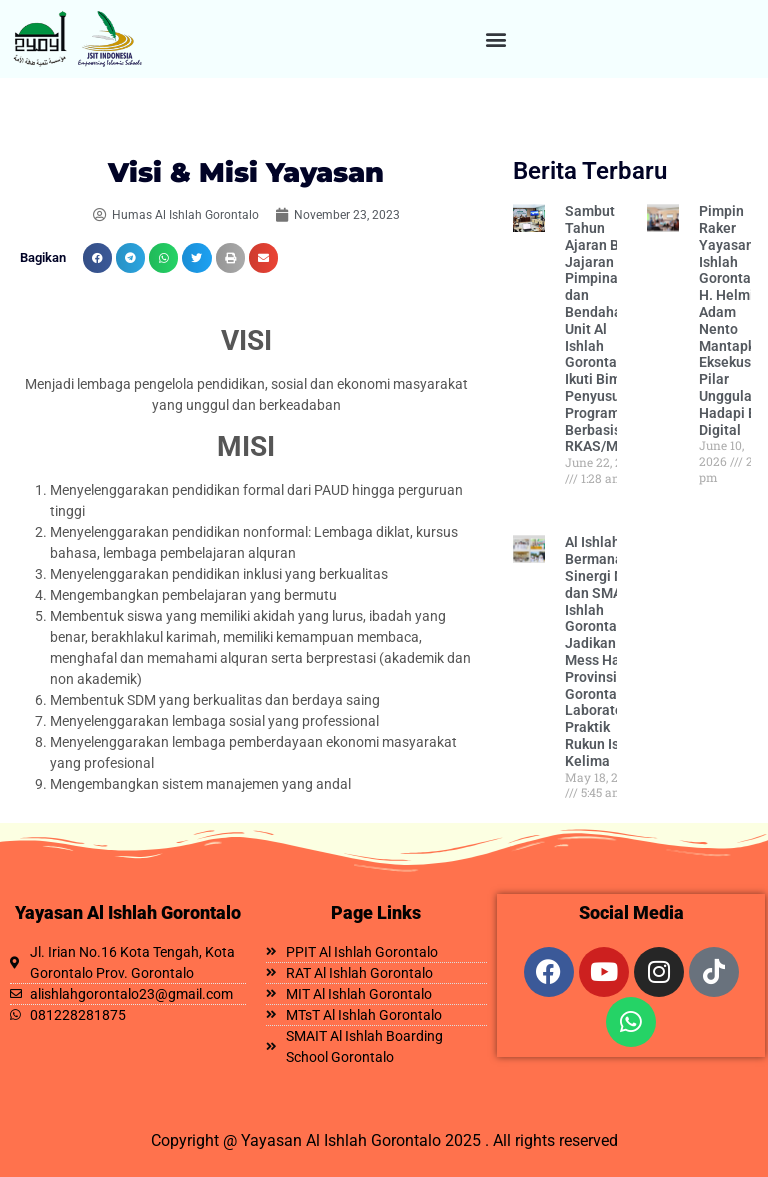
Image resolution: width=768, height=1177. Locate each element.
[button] (496, 39)
